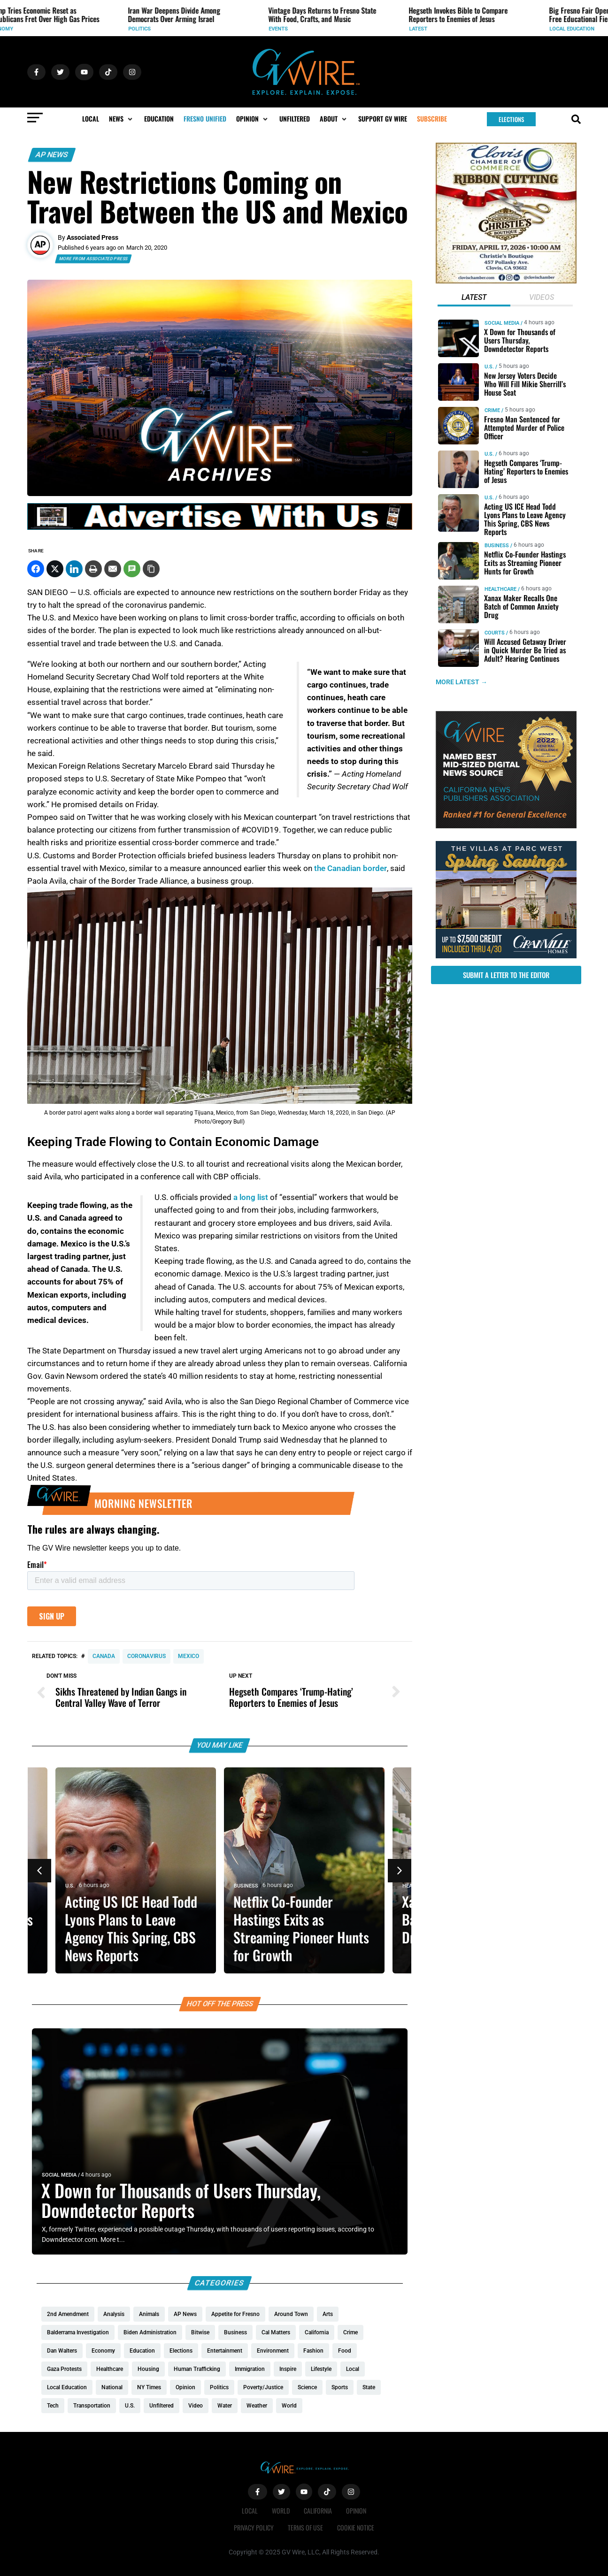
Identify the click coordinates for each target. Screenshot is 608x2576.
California (318, 2510)
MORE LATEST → (461, 682)
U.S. (70, 1886)
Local (250, 2510)
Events (467, 29)
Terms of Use (305, 2527)
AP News (51, 154)
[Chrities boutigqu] (506, 281)
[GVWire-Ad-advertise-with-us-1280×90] (219, 527)
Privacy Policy (254, 2527)
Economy (189, 29)
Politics (328, 29)
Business (496, 546)
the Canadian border (350, 868)
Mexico (188, 1656)
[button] (121, 119)
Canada (103, 1656)
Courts (494, 633)
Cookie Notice (355, 2527)
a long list (250, 1197)
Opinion (356, 2510)
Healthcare (500, 589)
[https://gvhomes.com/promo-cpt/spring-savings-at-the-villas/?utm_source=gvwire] (506, 956)
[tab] (473, 298)
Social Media (59, 2175)
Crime (492, 410)
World (45, 29)
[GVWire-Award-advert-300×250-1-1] (506, 826)
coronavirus (146, 1656)
